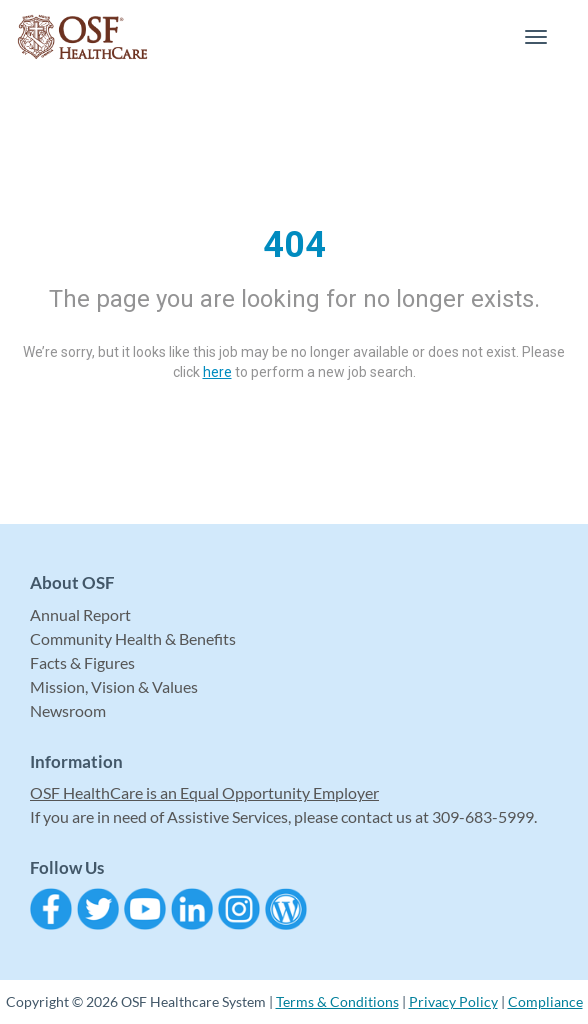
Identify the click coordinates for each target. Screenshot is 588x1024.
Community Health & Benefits (133, 638)
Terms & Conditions (337, 1001)
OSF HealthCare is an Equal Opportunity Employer (204, 792)
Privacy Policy (453, 1001)
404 (294, 245)
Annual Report (80, 614)
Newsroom (68, 710)
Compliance (545, 1001)
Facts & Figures (82, 662)
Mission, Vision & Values (114, 686)
